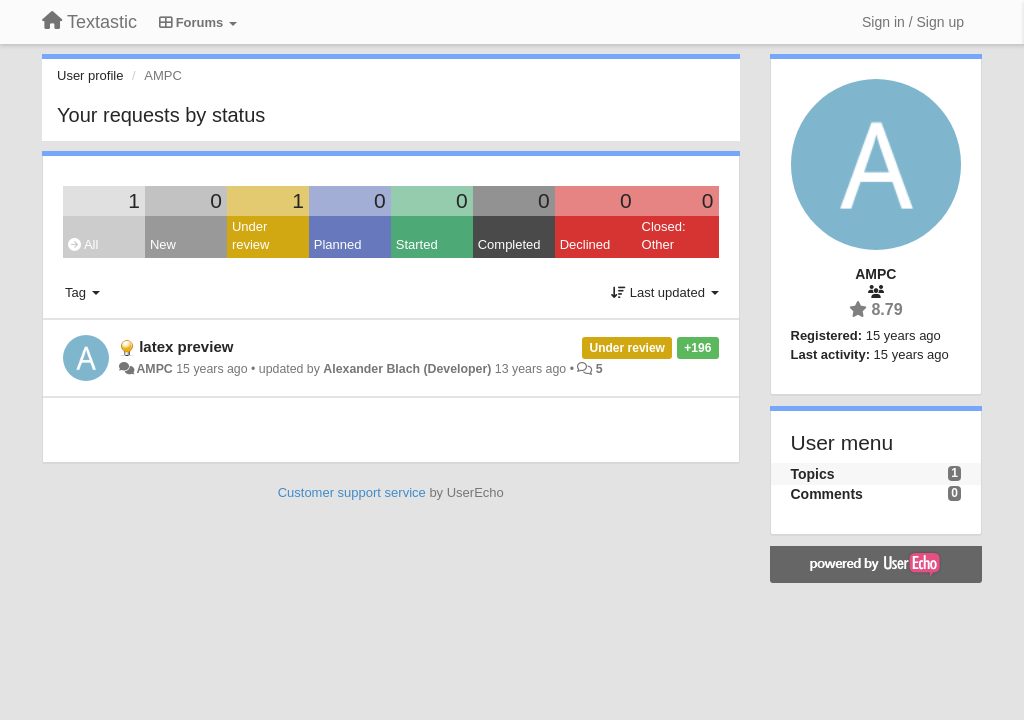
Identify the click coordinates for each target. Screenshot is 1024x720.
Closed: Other (664, 236)
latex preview (186, 346)
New (163, 244)
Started (417, 244)
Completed (509, 244)
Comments (827, 494)
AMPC (154, 369)
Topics (813, 474)
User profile (90, 75)
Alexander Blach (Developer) (407, 369)
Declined (585, 244)
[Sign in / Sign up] (913, 22)
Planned (338, 244)
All (83, 244)
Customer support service (352, 492)
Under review (251, 236)
